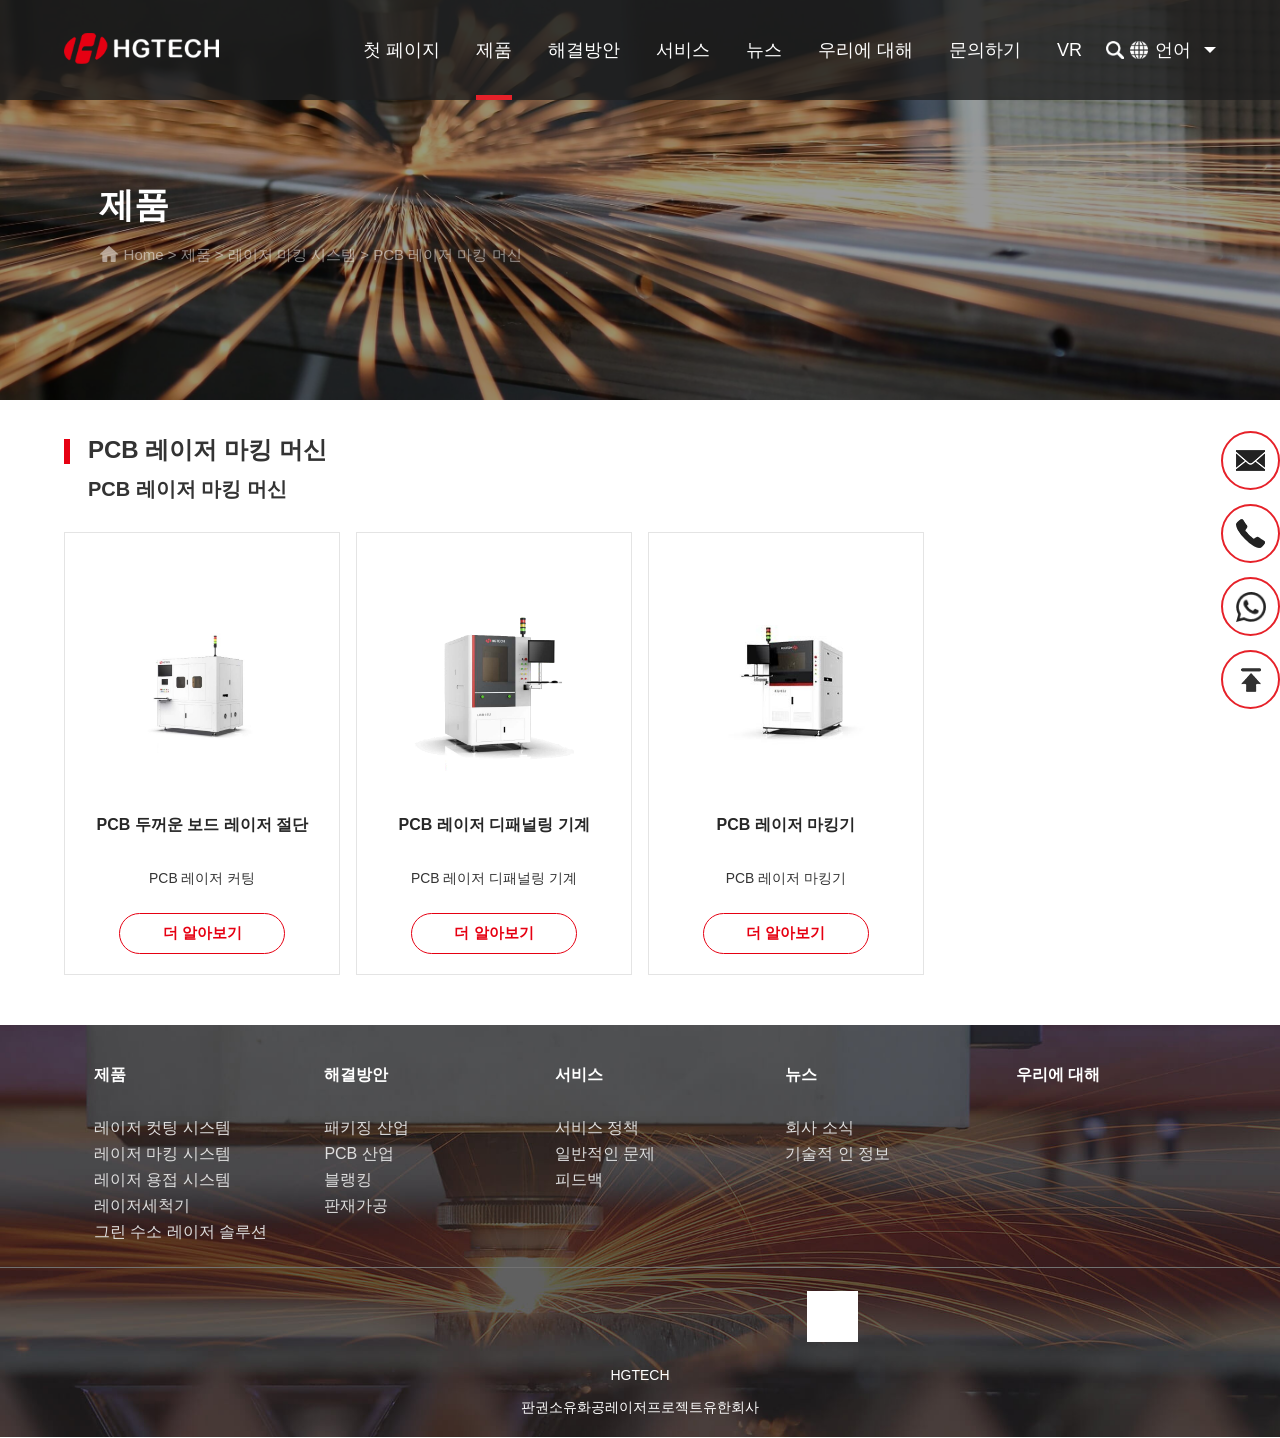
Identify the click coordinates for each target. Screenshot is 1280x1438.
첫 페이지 (401, 50)
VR (1069, 50)
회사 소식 (819, 1128)
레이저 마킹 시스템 (292, 254)
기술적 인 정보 (837, 1154)
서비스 (683, 50)
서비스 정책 (597, 1128)
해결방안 (584, 50)
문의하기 (985, 50)
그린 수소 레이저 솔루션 (180, 1232)
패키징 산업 (366, 1128)
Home (144, 254)
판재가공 (356, 1206)
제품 (494, 50)
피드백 (579, 1180)
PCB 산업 (358, 1154)
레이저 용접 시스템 (162, 1180)
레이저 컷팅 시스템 (162, 1128)
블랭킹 (348, 1180)
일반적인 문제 (605, 1154)
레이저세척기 (142, 1206)
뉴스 (764, 50)
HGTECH (639, 1376)
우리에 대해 (865, 50)
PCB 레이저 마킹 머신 (447, 254)
